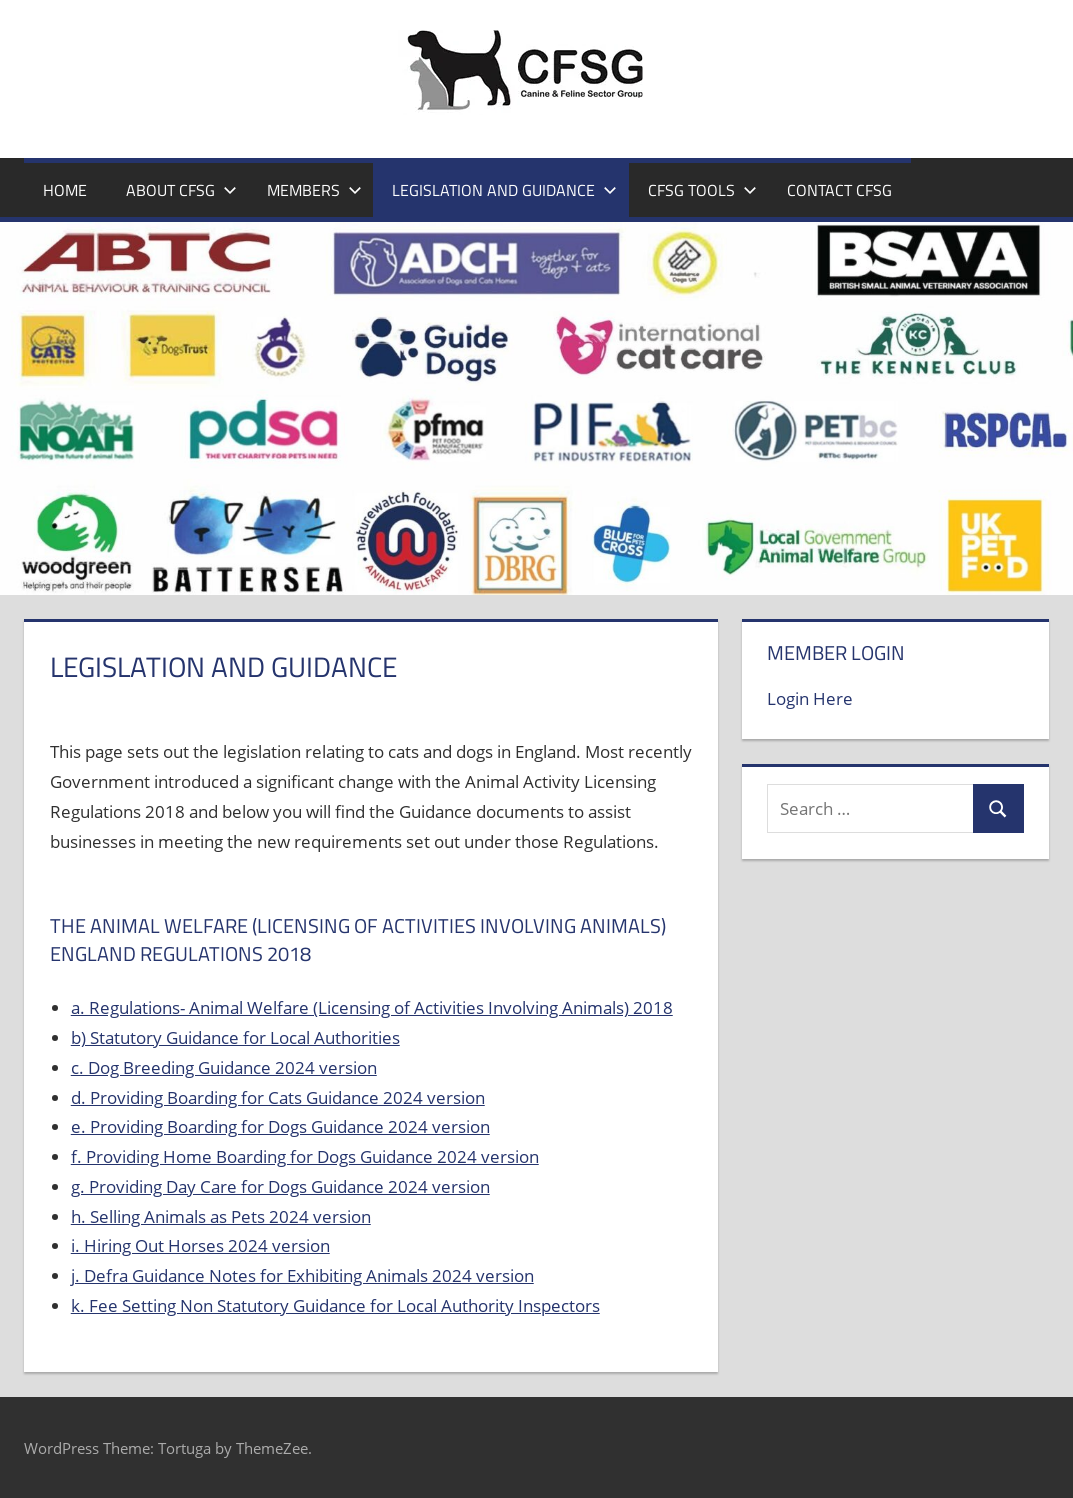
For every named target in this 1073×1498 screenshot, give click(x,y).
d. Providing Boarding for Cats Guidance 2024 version (278, 1097)
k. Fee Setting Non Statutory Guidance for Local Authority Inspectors (335, 1305)
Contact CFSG (839, 190)
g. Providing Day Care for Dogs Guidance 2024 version (280, 1186)
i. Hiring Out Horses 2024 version (200, 1245)
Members (314, 190)
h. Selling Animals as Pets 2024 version (221, 1216)
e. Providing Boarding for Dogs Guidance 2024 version (280, 1126)
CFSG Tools (702, 190)
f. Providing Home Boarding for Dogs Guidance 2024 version (305, 1156)
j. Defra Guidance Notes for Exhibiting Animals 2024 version (302, 1275)
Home (65, 190)
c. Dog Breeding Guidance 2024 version (224, 1067)
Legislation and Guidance (504, 190)
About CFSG (181, 190)
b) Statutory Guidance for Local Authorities (235, 1037)
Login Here (810, 698)
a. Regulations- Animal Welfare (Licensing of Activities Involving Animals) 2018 (372, 1007)
